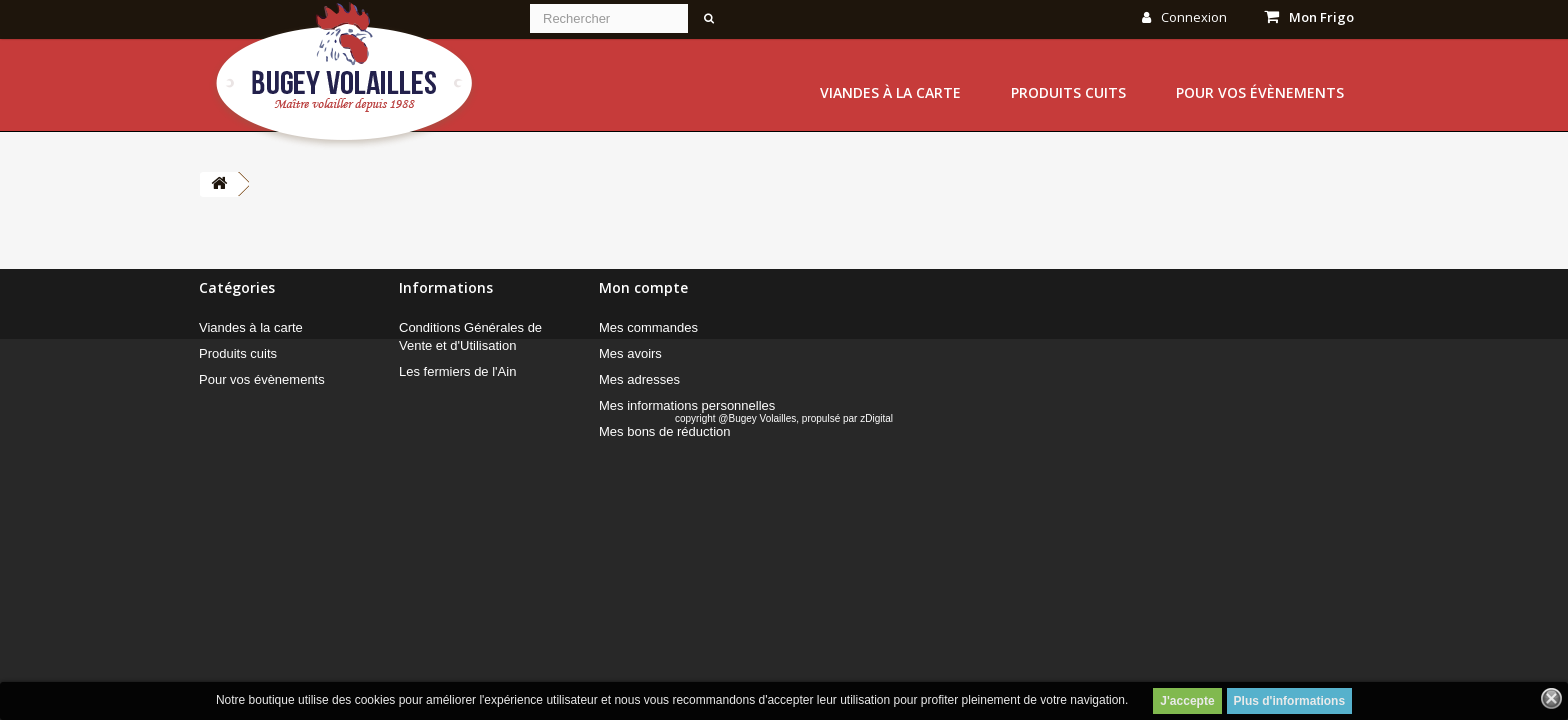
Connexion (1184, 17)
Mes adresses (639, 379)
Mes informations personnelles (687, 405)
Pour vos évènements (1260, 92)
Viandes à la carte (890, 92)
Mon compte (643, 287)
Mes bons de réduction (665, 431)
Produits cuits (1068, 92)
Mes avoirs (630, 353)
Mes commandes (648, 327)
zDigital (876, 496)
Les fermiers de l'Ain (457, 371)
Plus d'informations (1290, 701)
